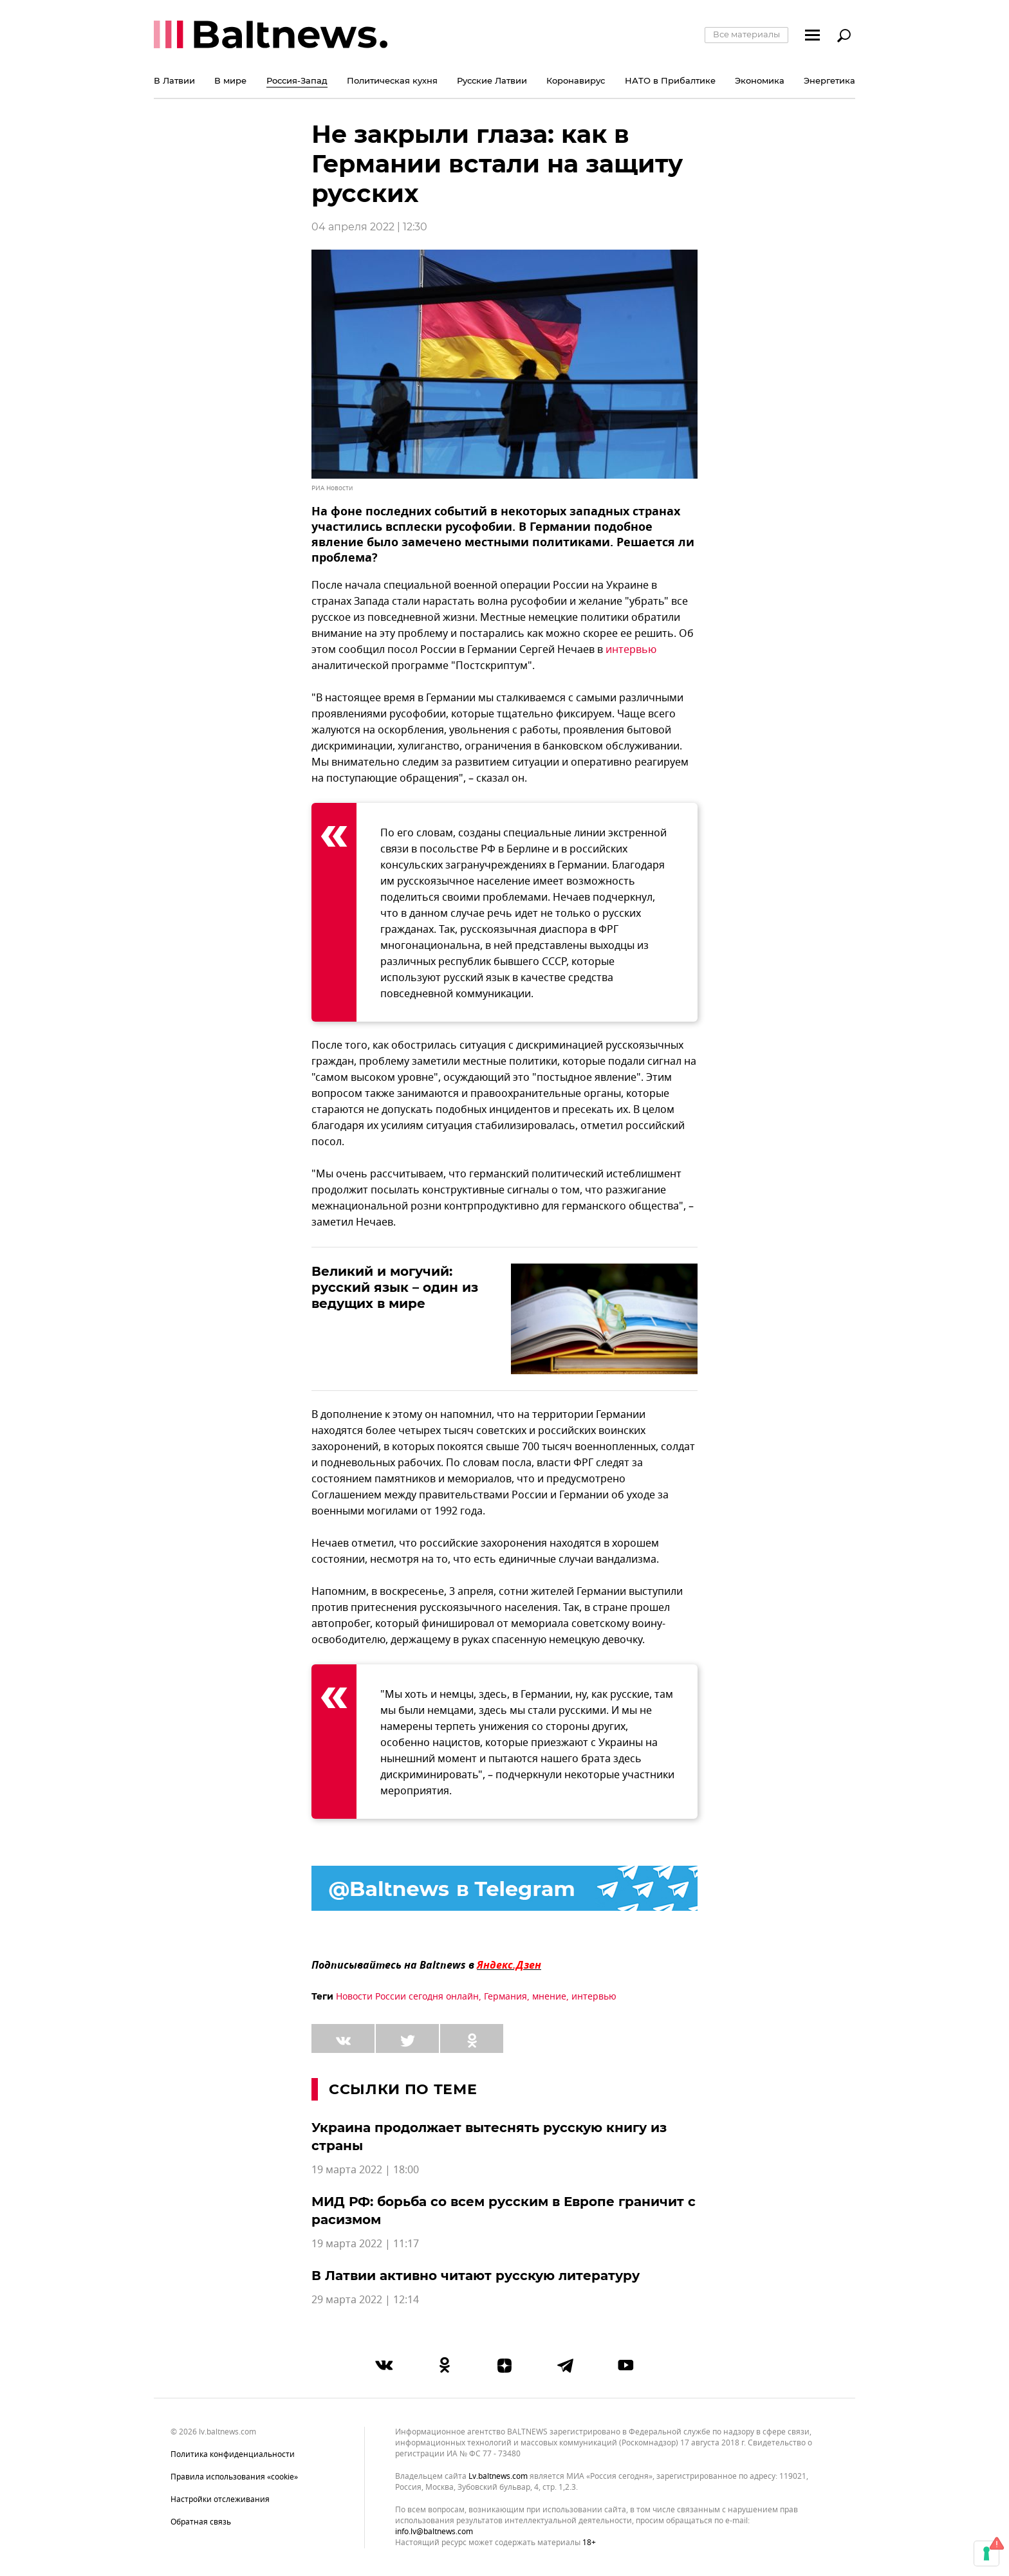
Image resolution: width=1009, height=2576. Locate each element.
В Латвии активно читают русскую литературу (475, 2275)
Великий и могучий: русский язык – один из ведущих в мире (394, 1287)
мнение (549, 1996)
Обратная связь (201, 2522)
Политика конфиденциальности (233, 2454)
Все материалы (746, 34)
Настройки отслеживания (220, 2499)
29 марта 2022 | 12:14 (365, 2300)
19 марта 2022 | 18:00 (365, 2170)
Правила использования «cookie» (234, 2477)
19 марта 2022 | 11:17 (365, 2244)
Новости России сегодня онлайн (407, 1996)
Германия (505, 1996)
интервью (631, 650)
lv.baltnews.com (498, 2476)
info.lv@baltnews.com (434, 2531)
